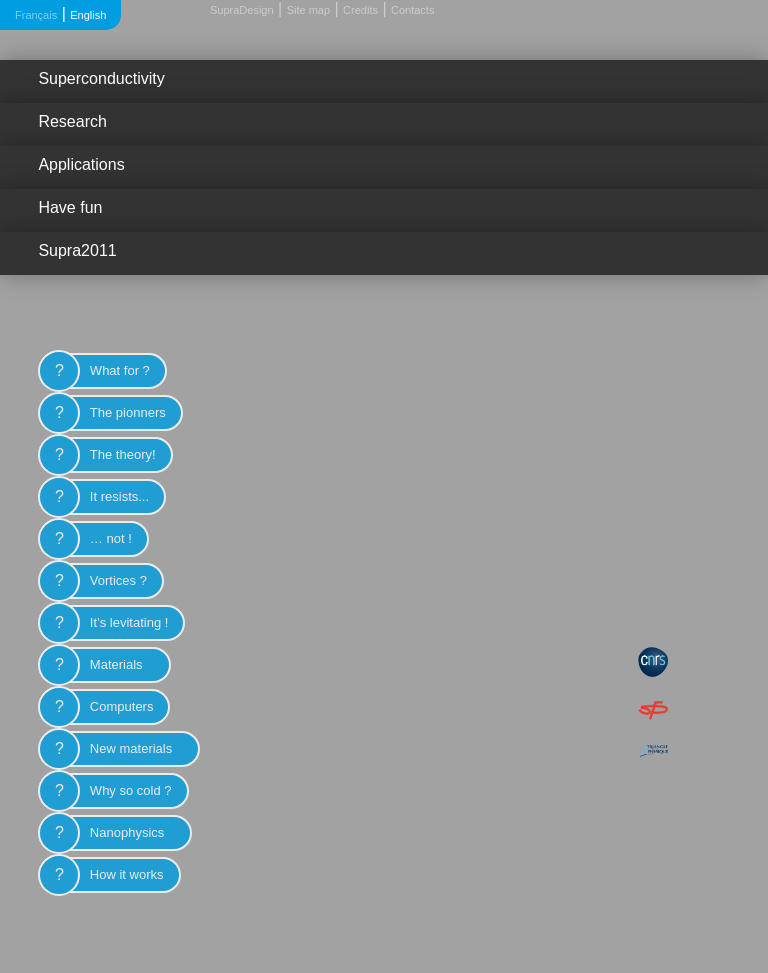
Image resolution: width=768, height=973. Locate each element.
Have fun (70, 207)
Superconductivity (101, 78)
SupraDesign (242, 10)
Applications (81, 164)
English (88, 15)
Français (36, 15)
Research (72, 121)
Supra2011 (77, 250)
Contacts (412, 10)
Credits (360, 10)
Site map (308, 10)
